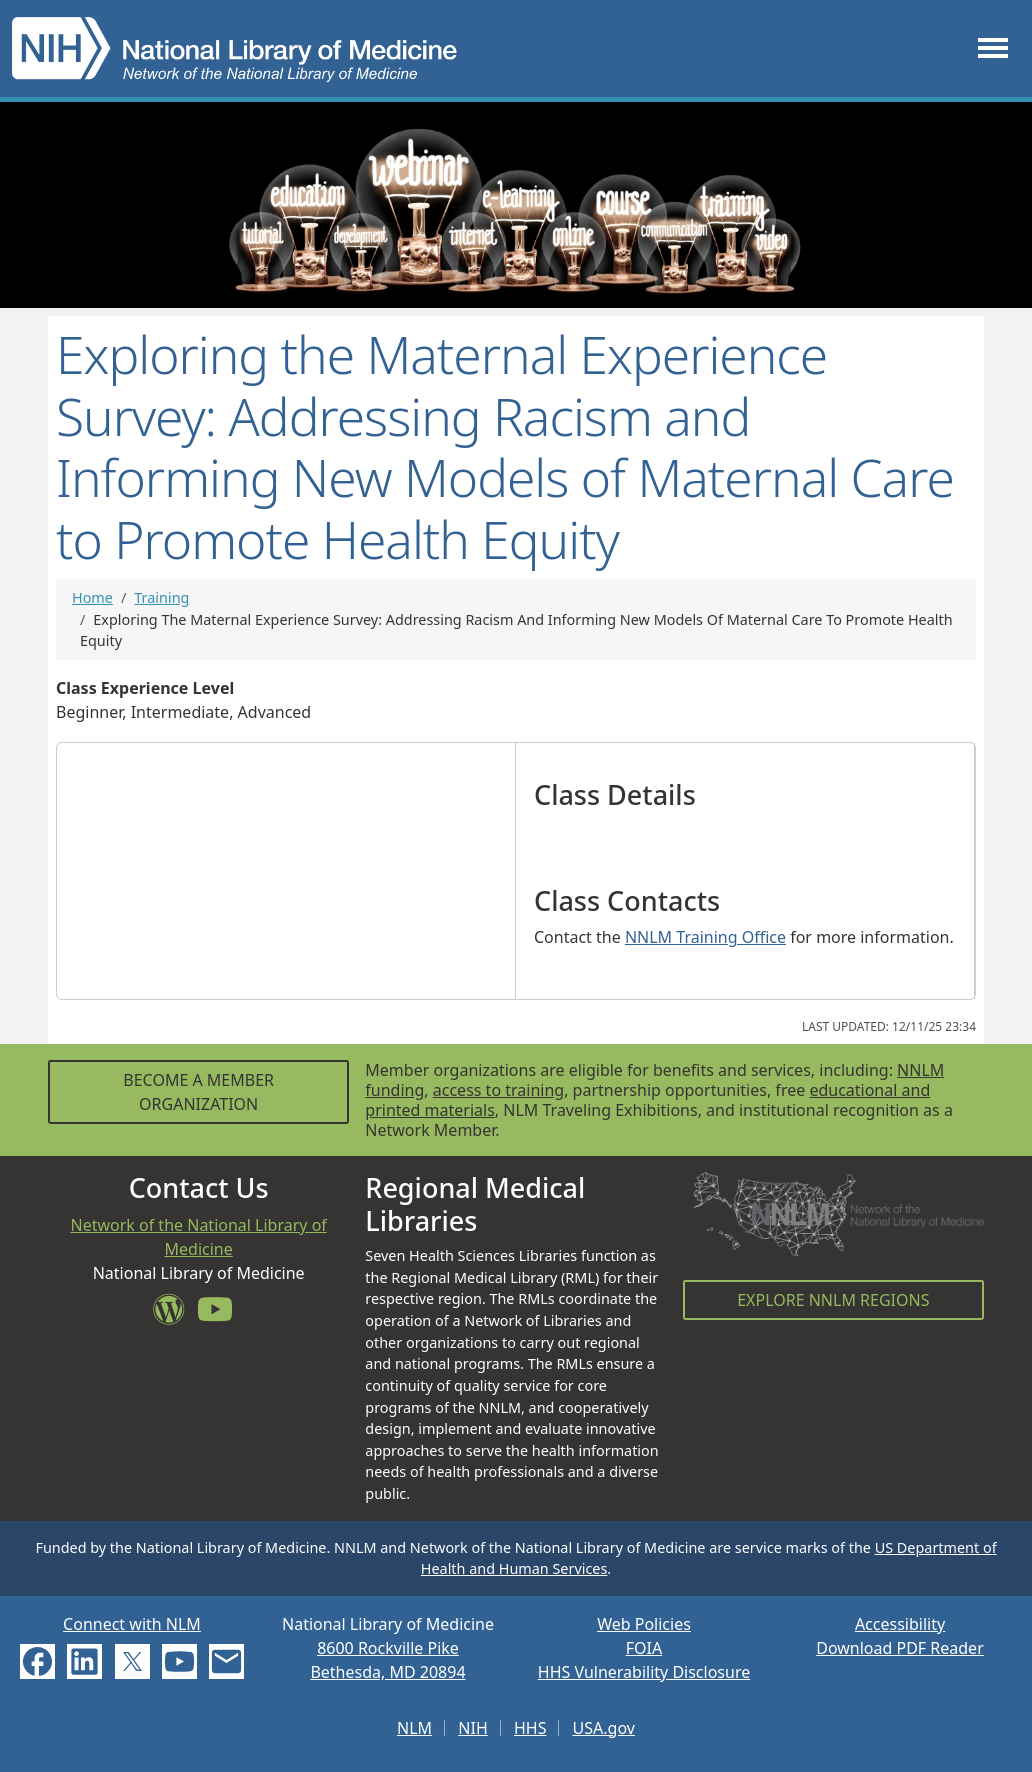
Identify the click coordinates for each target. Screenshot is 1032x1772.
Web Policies (644, 1624)
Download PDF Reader (900, 1648)
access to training (498, 1090)
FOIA (644, 1648)
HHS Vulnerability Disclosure (644, 1672)
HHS (530, 1728)
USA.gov (604, 1728)
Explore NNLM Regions (833, 1300)
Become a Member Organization (198, 1092)
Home (92, 597)
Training (161, 597)
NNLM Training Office (705, 937)
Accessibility (900, 1624)
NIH (472, 1728)
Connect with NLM (132, 1624)
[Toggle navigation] (993, 48)
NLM (414, 1728)
